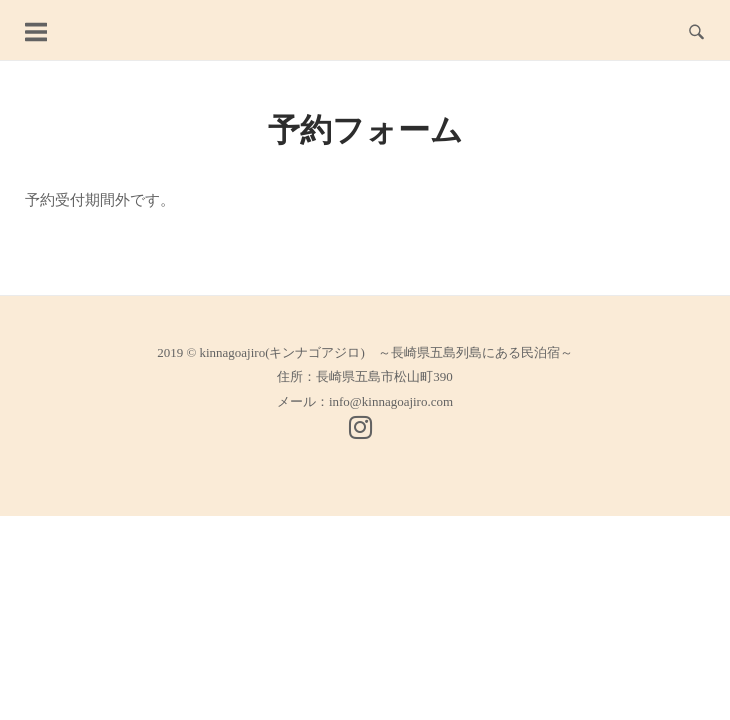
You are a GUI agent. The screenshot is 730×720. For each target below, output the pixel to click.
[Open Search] (696, 30)
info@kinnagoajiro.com (391, 401)
